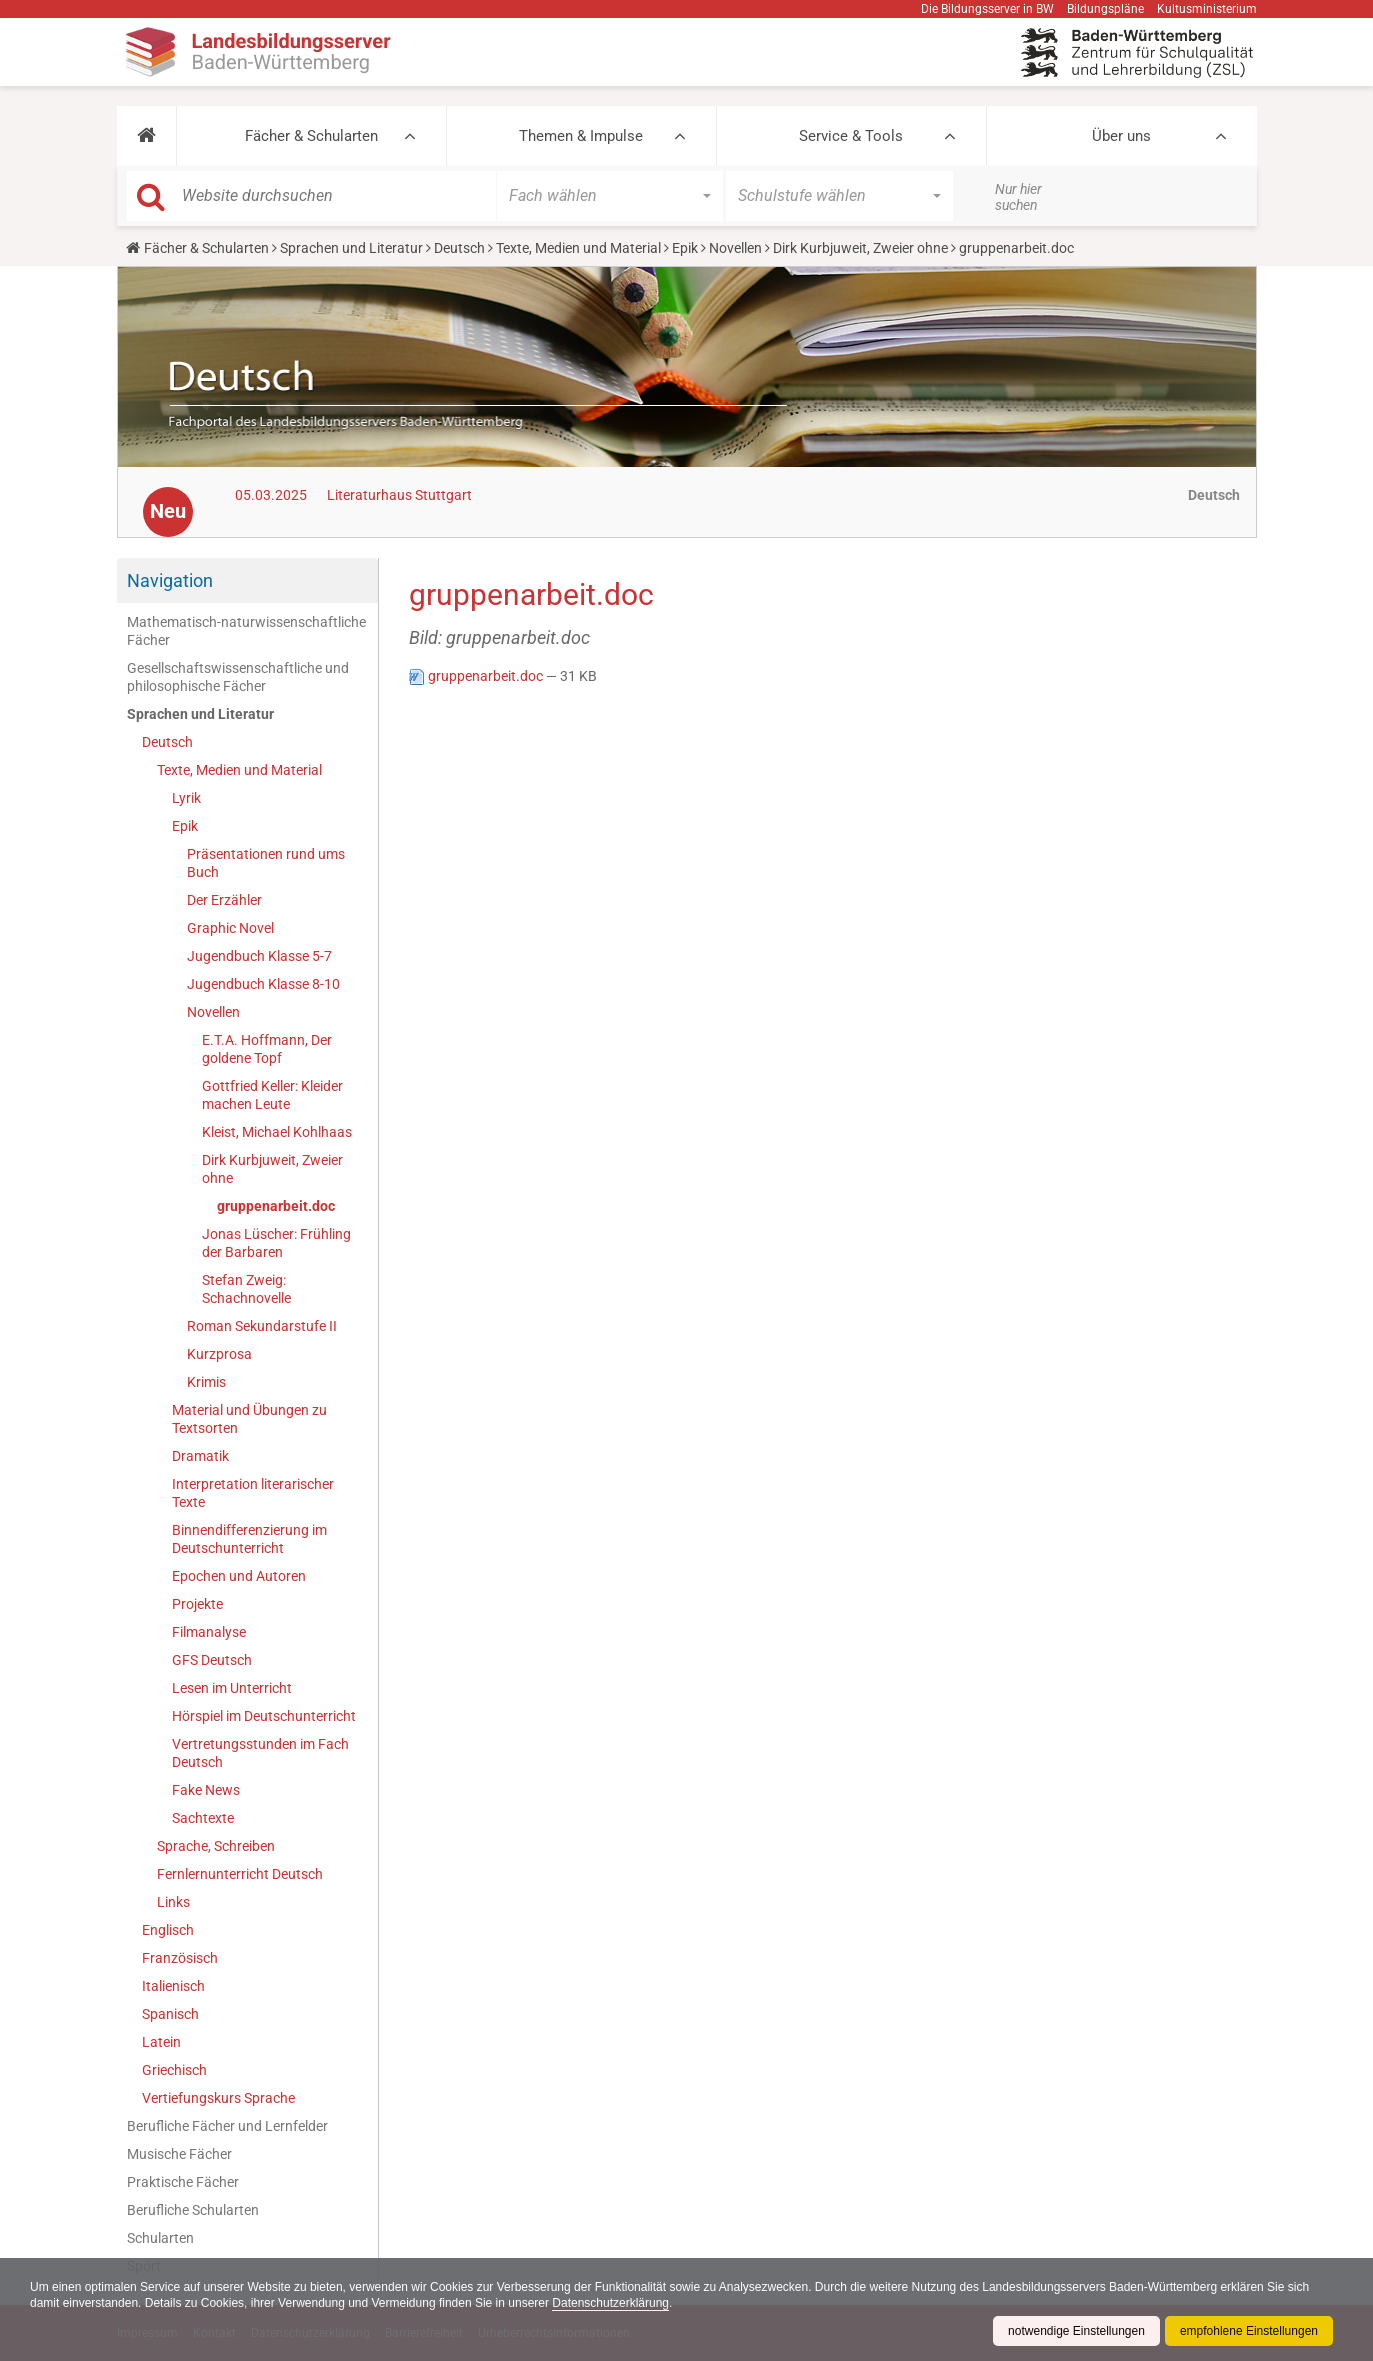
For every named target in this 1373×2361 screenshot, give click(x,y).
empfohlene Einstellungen (1249, 2331)
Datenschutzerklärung (610, 2303)
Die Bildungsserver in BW (987, 9)
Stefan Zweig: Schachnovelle (246, 1289)
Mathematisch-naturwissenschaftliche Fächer (246, 631)
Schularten (160, 2238)
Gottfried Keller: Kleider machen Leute (272, 1095)
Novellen (735, 248)
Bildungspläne (1105, 9)
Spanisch (170, 2014)
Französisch (180, 1958)
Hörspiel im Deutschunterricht (264, 1716)
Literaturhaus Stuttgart (399, 495)
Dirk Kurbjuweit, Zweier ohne (860, 248)
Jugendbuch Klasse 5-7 (259, 956)
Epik (685, 248)
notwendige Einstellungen (1076, 2331)
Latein (161, 2042)
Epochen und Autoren (239, 1576)
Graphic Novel (230, 928)
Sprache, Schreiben (216, 1846)
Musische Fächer (179, 2154)
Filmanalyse (209, 1632)
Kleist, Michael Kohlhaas (277, 1132)
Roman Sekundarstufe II (262, 1326)
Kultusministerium (1207, 9)
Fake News (206, 1790)
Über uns (1121, 136)
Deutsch (459, 248)
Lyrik (186, 798)
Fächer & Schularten (311, 136)
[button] (146, 136)
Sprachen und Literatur (351, 248)
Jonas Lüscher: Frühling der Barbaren (276, 1243)
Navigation (170, 580)
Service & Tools (851, 136)
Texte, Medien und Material (578, 248)
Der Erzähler (224, 900)
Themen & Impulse (581, 136)
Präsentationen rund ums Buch (266, 863)
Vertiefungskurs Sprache (218, 2098)
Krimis (206, 1382)
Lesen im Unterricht (232, 1688)
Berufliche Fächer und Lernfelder (227, 2126)
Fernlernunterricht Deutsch (240, 1874)
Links (173, 1902)
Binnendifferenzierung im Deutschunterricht (249, 1539)
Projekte (197, 1604)
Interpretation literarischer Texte (253, 1493)
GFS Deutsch (212, 1660)
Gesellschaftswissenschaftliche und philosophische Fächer (238, 677)
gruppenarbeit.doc (276, 1206)
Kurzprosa (219, 1354)
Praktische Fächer (183, 2182)
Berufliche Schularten (193, 2210)
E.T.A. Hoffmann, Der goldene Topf (267, 1049)
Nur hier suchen (1018, 197)
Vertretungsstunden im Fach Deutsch (260, 1753)
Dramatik (200, 1456)
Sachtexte (203, 1818)
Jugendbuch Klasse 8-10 (263, 984)
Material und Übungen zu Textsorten (249, 1419)
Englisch (168, 1930)
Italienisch (173, 1986)
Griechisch (174, 2070)
